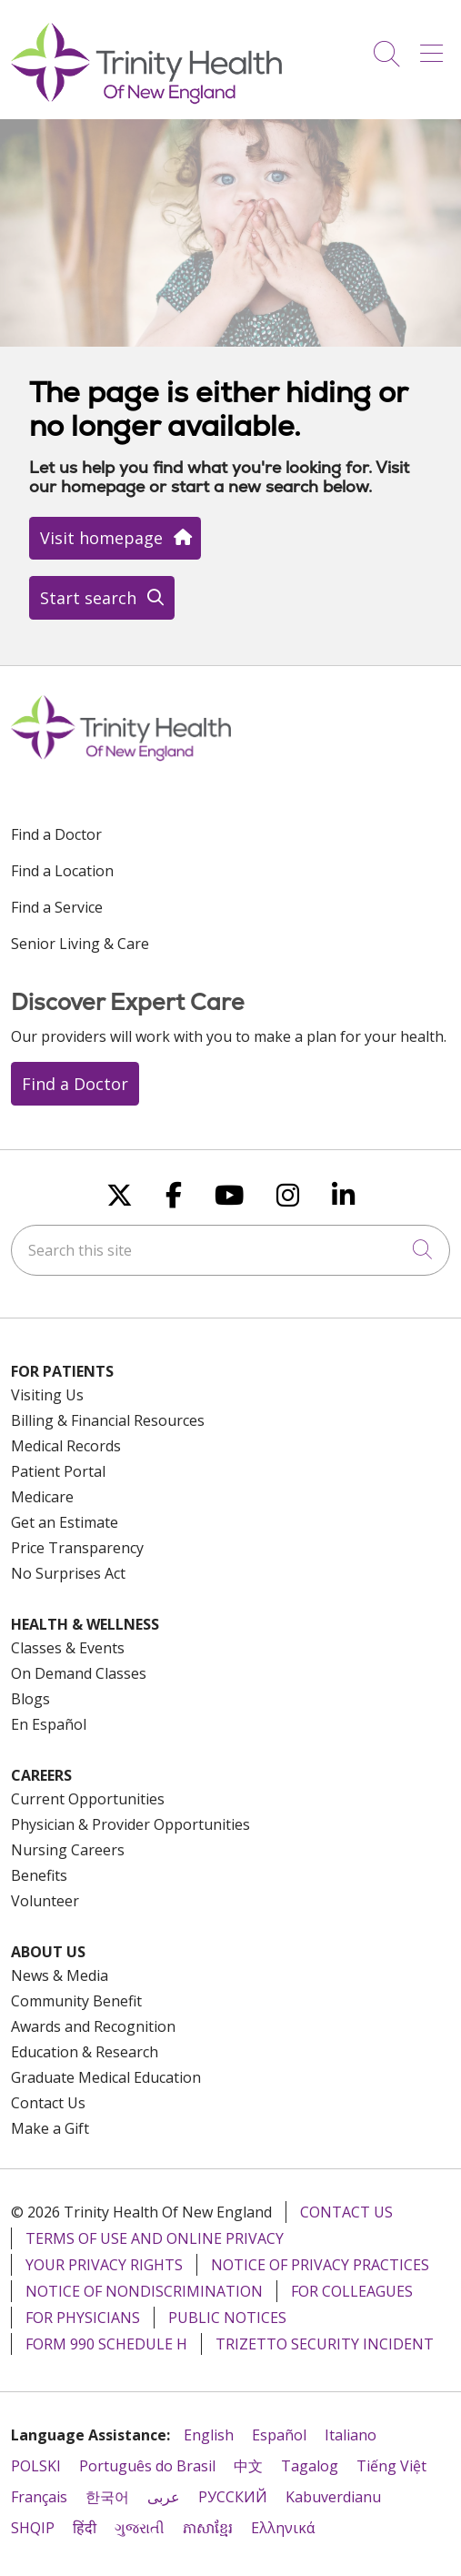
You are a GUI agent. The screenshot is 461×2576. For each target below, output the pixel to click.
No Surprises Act (68, 1573)
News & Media (59, 1975)
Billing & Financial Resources (108, 1420)
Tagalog (309, 2466)
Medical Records (66, 1446)
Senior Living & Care (80, 944)
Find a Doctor (56, 834)
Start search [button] (102, 598)
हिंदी (84, 2528)
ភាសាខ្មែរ (208, 2528)
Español (279, 2435)
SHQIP (33, 2528)
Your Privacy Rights (104, 2265)
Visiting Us (47, 1395)
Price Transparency (77, 1548)
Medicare (42, 1497)
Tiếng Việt (391, 2466)
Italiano (350, 2435)
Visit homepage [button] (115, 538)
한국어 (107, 2497)
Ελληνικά (283, 2528)
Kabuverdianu (333, 2497)
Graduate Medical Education (106, 2077)
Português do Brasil (147, 2466)
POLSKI (36, 2466)
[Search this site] (230, 1250)
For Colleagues (352, 2291)
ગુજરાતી (140, 2528)
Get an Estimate (64, 1522)
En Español (48, 1724)
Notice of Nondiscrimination (144, 2291)
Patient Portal (58, 1471)
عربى (163, 2497)
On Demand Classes (78, 1673)
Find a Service (57, 907)
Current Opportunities (88, 1799)
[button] (435, 47)
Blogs (30, 1699)
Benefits (39, 1875)
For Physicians (82, 2318)
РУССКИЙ (232, 2497)
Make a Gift (50, 2128)
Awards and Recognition (93, 2026)
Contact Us (48, 2103)
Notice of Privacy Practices (320, 2265)
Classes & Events (68, 1648)
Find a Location (62, 871)
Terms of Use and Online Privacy (154, 2238)
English (209, 2435)
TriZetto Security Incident (324, 2344)
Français (39, 2497)
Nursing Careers (68, 1850)
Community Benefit (76, 2001)
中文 (248, 2466)
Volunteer (45, 1901)
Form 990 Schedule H (106, 2344)
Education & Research (84, 2052)
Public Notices (227, 2318)
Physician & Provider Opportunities (130, 1824)
